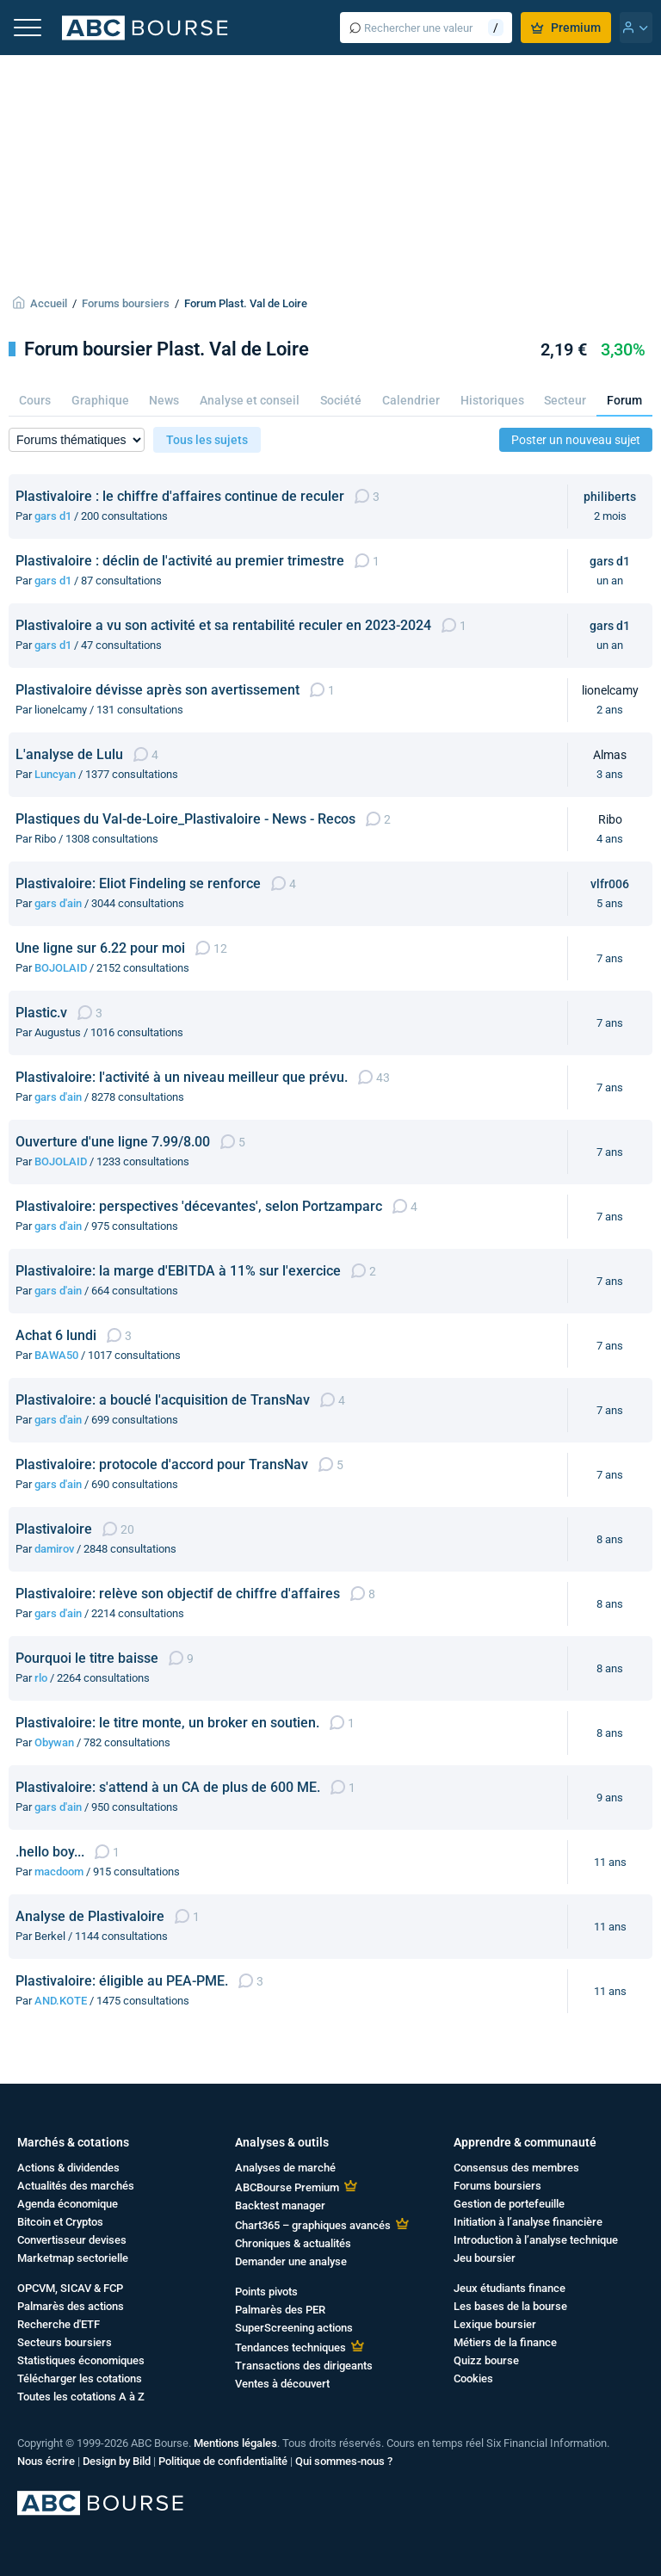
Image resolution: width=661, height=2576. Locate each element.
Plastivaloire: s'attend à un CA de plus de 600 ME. (167, 1787)
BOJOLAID (60, 967)
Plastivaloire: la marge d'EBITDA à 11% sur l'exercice (178, 1271)
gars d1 (52, 516)
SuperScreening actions (294, 2327)
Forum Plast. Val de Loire (245, 303)
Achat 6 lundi (55, 1335)
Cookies (473, 2378)
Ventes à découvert (282, 2383)
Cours (35, 400)
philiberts (610, 496)
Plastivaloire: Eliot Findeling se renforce (138, 883)
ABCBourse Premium (287, 2187)
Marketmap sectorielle (72, 2258)
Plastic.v (41, 1012)
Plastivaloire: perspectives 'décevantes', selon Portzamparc (198, 1206)
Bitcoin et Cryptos (60, 2221)
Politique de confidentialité (222, 2461)
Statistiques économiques (81, 2360)
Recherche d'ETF (58, 2324)
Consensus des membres (516, 2167)
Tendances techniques (290, 2347)
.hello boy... (49, 1852)
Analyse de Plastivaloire (89, 1916)
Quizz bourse (486, 2360)
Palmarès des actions (70, 2306)
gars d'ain (58, 903)
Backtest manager (280, 2205)
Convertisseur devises (72, 2239)
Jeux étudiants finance (509, 2288)
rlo (40, 1677)
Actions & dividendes (68, 2167)
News (164, 400)
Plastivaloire (53, 1529)
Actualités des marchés (75, 2185)
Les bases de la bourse (510, 2306)
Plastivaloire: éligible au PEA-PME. (121, 1981)
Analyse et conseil (250, 400)
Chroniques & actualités (293, 2243)
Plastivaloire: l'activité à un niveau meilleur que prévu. (181, 1077)
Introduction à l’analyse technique (536, 2239)
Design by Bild (117, 2461)
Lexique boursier (495, 2324)
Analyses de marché (285, 2167)
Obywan (54, 1742)
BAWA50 (56, 1355)
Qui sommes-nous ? (343, 2461)
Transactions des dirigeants (304, 2365)
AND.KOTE (60, 2000)
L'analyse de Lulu (69, 754)
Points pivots (266, 2291)
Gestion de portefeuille (509, 2203)
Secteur (565, 400)
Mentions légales (235, 2443)
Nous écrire (46, 2461)
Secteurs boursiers (64, 2342)
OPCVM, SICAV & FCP (70, 2288)
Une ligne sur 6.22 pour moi (100, 948)
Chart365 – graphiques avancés (313, 2225)
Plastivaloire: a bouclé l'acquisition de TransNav (162, 1400)
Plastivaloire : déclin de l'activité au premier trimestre (179, 561)
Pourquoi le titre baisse (86, 1658)
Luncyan (55, 774)
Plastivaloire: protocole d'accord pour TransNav (161, 1464)
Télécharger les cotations (79, 2378)
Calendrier (411, 400)
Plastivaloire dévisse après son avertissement (157, 690)
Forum (624, 400)
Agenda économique (67, 2203)
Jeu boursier (485, 2258)
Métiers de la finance (505, 2342)
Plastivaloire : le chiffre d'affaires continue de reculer (179, 496)
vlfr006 (609, 884)
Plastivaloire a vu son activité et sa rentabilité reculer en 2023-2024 (223, 625)
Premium (566, 27)
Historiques (492, 400)
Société (340, 400)
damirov (54, 1548)
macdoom (58, 1871)
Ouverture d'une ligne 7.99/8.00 (112, 1142)
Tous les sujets (207, 440)
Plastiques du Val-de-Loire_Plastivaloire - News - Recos (185, 819)
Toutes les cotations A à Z (81, 2396)
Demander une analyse (291, 2261)
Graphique (100, 400)
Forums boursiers (126, 303)
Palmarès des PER (280, 2309)
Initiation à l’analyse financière (528, 2221)
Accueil (48, 303)
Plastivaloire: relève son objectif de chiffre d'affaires (177, 1593)
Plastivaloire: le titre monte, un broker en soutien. (167, 1722)
